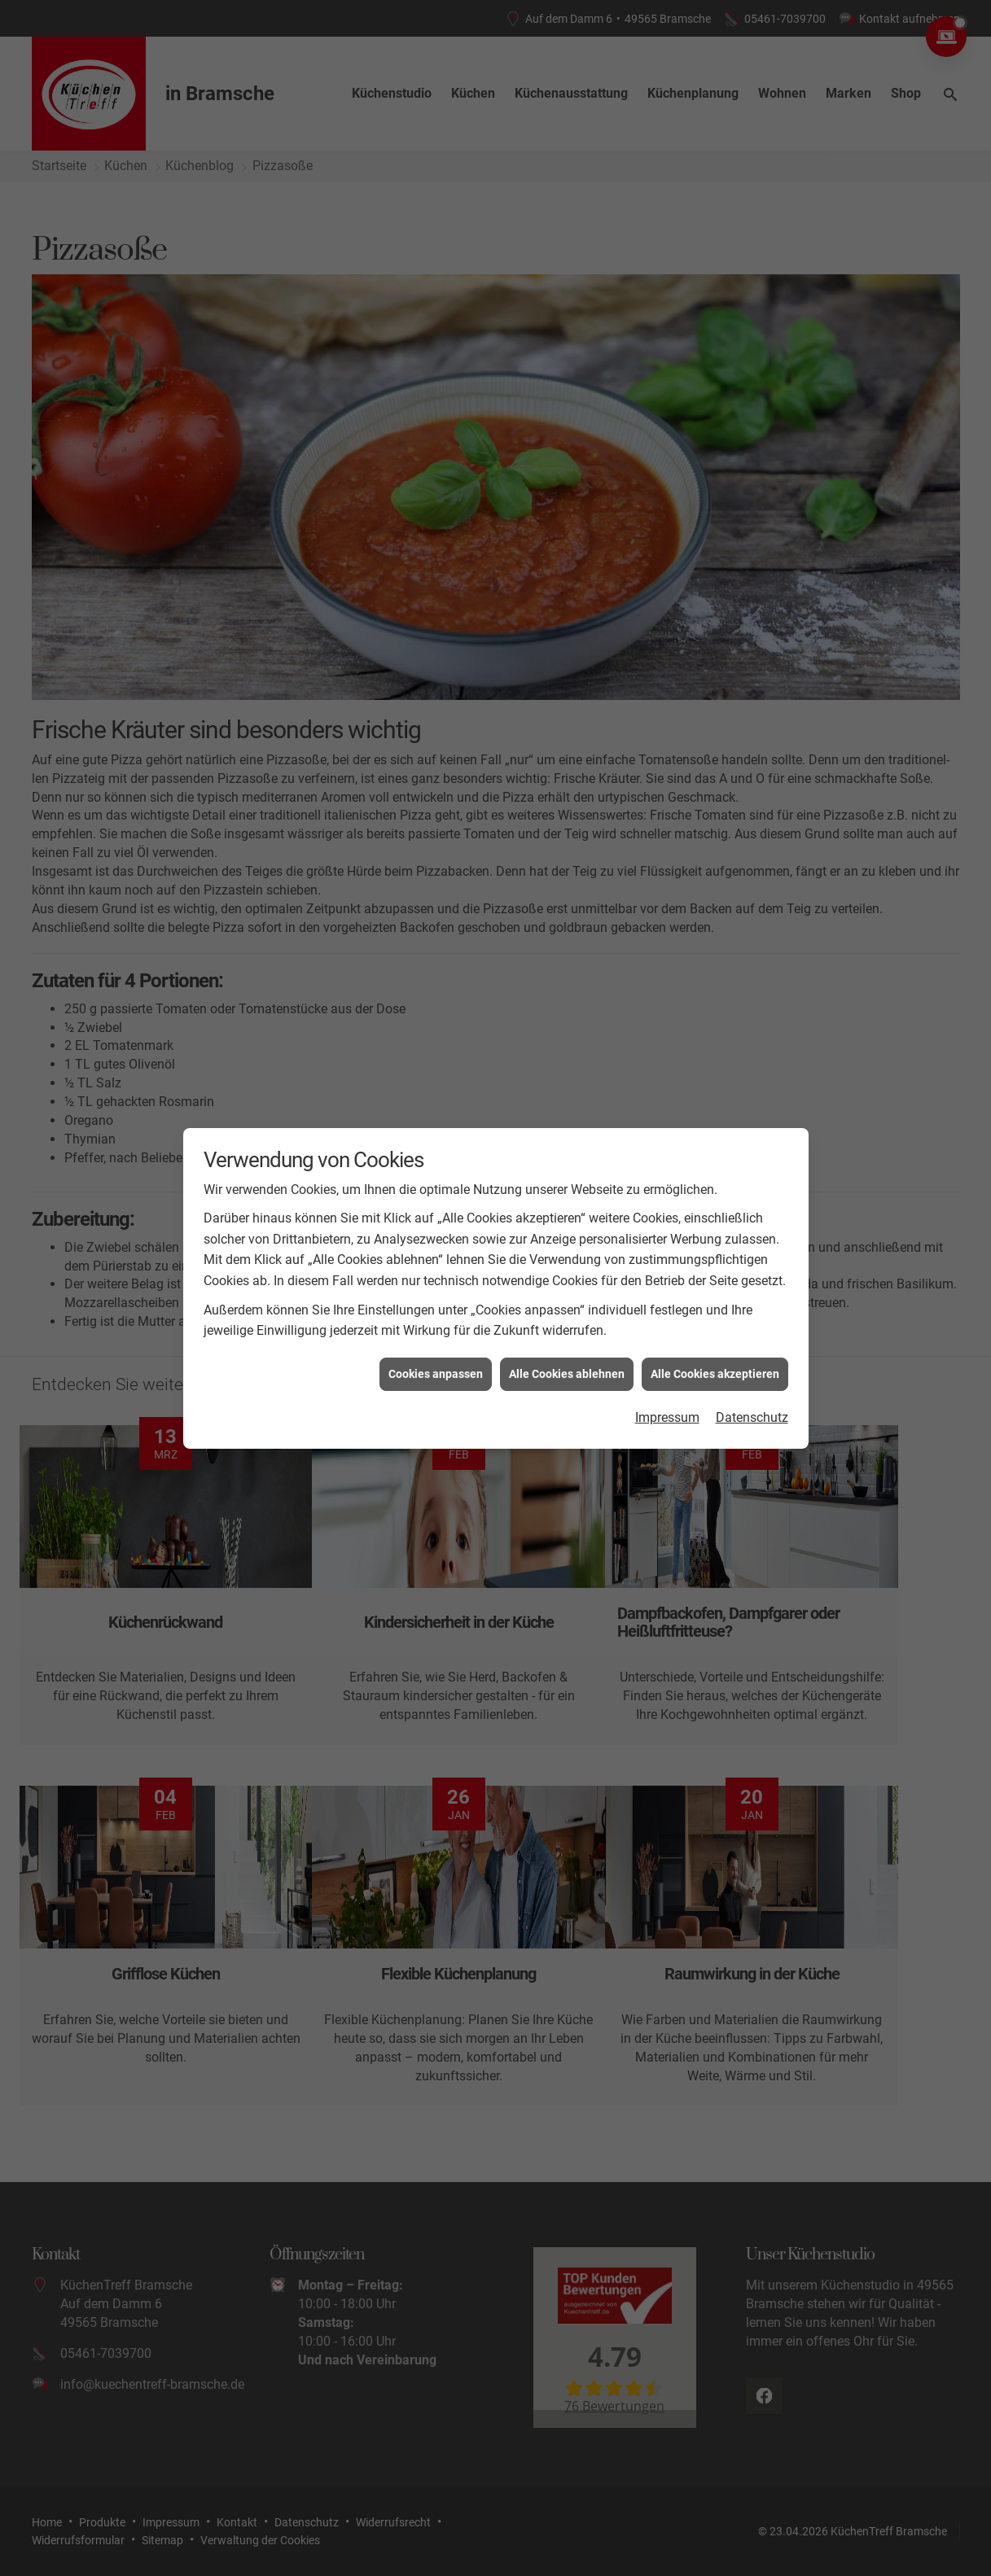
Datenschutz (752, 1416)
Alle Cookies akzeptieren (715, 1373)
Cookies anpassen (435, 1373)
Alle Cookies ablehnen (567, 1373)
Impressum (667, 1416)
